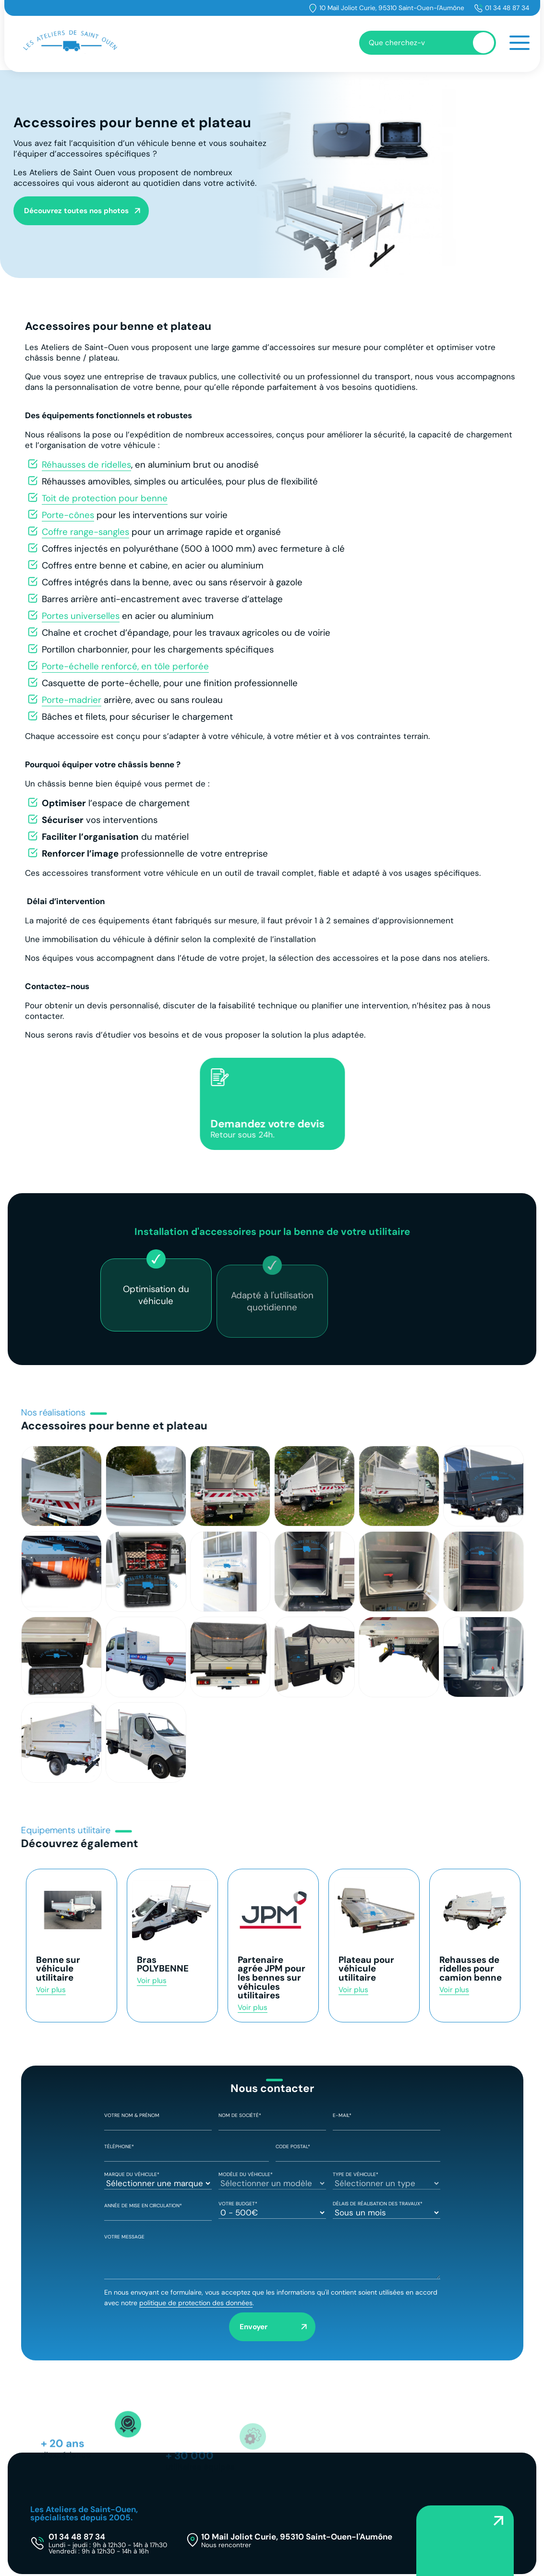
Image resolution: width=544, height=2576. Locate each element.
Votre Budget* (272, 2209)
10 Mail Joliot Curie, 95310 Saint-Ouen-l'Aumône (391, 8)
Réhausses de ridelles (86, 465)
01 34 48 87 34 (507, 8)
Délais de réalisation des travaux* (386, 2209)
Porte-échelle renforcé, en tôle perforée (125, 666)
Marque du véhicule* (158, 2179)
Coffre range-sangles (85, 532)
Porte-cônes (68, 515)
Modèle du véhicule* (272, 2179)
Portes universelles (81, 616)
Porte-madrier (71, 700)
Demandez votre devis (285, 1128)
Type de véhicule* (386, 2179)
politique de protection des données (196, 2302)
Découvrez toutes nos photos (76, 211)
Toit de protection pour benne (105, 498)
